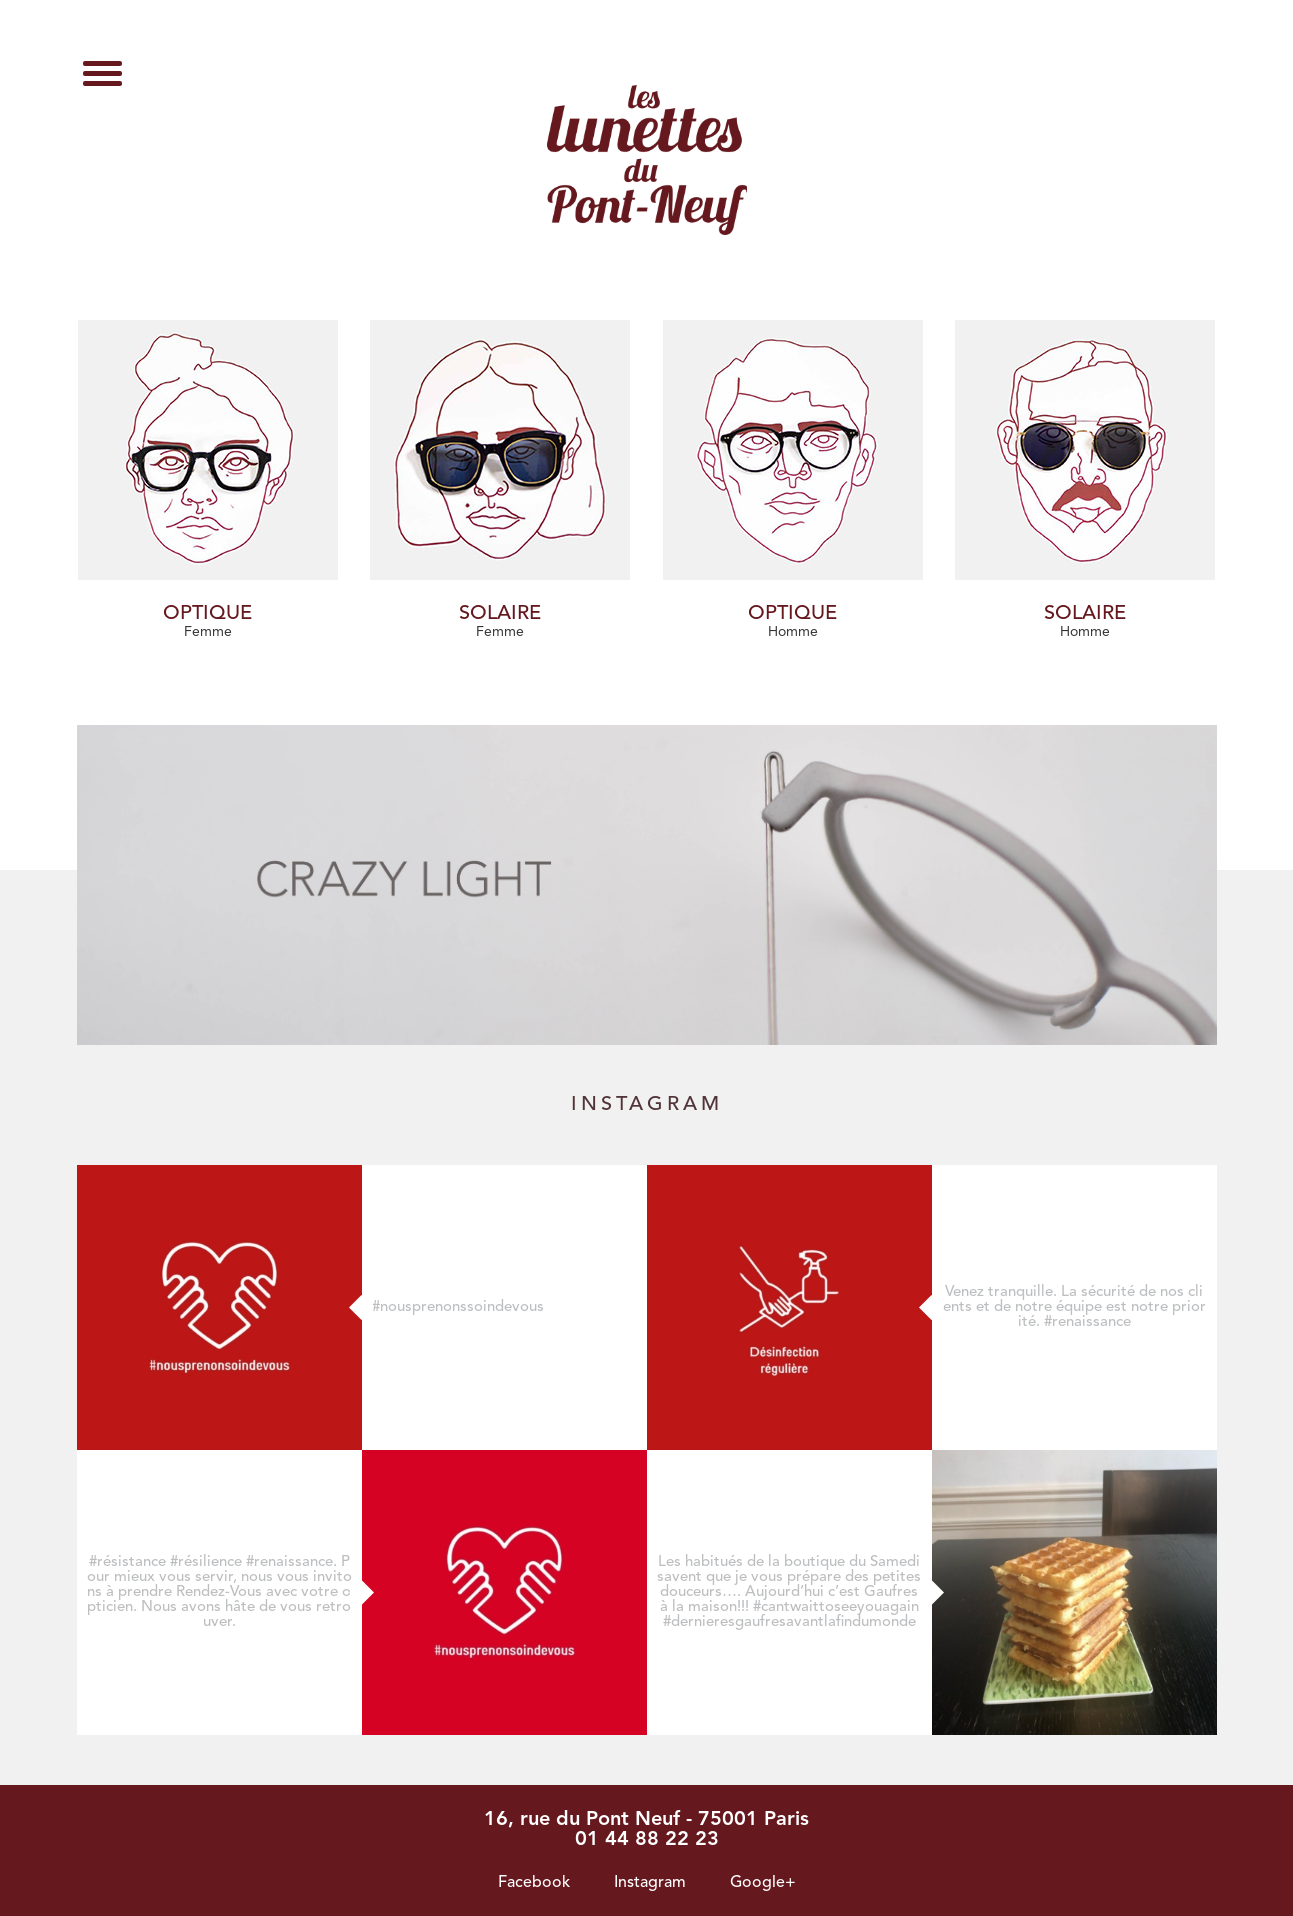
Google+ (763, 1883)
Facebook (534, 1883)
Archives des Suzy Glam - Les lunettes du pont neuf (647, 160)
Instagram (650, 1883)
